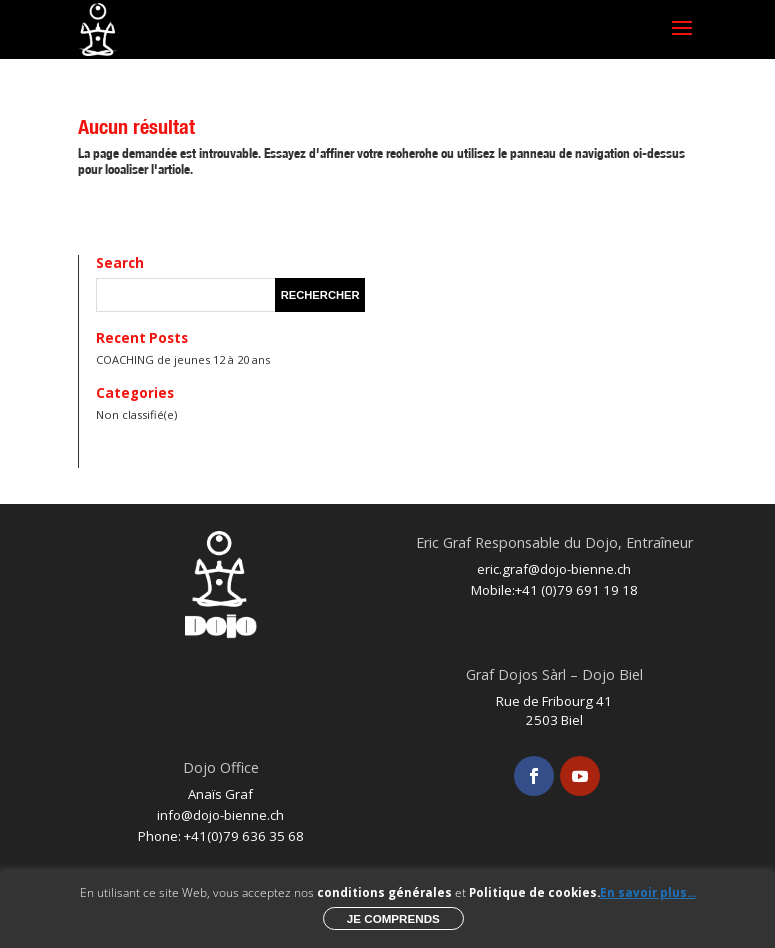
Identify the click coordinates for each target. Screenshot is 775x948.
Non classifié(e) (136, 414)
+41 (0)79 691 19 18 (576, 590)
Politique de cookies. (534, 892)
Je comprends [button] (393, 918)
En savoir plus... (648, 892)
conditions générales (384, 892)
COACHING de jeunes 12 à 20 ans (183, 359)
